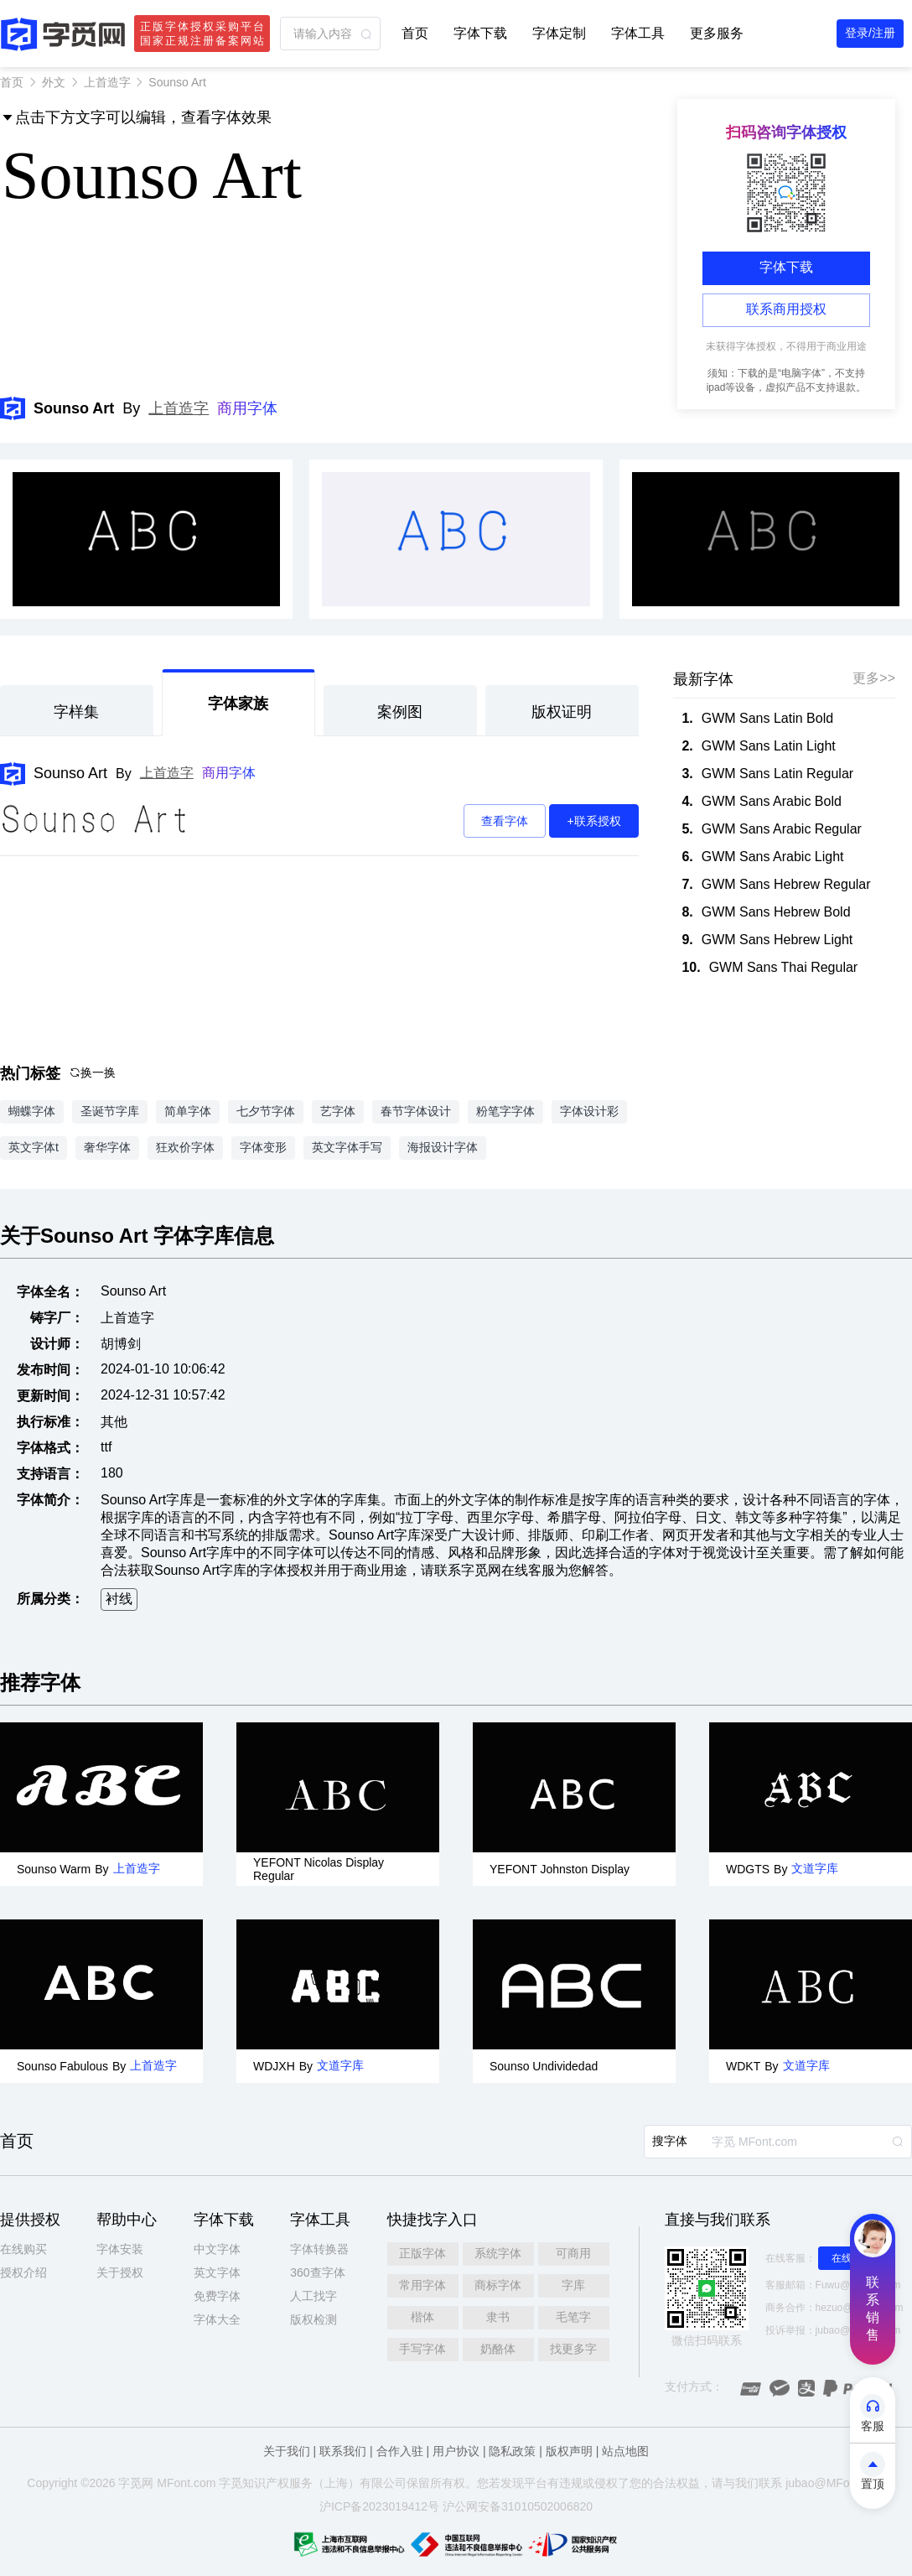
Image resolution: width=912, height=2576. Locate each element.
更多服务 (717, 33)
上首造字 (107, 82)
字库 (573, 2285)
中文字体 (217, 2249)
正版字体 (422, 2253)
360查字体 (317, 2272)
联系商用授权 (786, 309)
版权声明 (569, 2451)
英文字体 (217, 2272)
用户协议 (456, 2451)
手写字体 (422, 2348)
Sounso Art (70, 773)
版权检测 (313, 2319)
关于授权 (119, 2272)
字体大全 (217, 2319)
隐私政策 (512, 2451)
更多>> (873, 678)
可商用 (573, 2253)
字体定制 (559, 33)
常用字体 (422, 2285)
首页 (415, 33)
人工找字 (313, 2296)
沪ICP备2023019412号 (379, 2506)
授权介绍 (23, 2272)
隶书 (498, 2317)
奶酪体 (498, 2348)
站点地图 (625, 2451)
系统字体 (497, 2253)
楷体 (422, 2317)
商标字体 (497, 2285)
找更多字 (573, 2348)
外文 (53, 82)
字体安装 (119, 2249)
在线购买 (23, 2249)
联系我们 (342, 2451)
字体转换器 (319, 2249)
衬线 (119, 1599)
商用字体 (247, 408)
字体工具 (638, 33)
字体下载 (480, 33)
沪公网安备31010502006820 (518, 2506)
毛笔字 (573, 2317)
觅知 (242, 2483)
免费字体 (217, 2296)
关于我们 (286, 2451)
